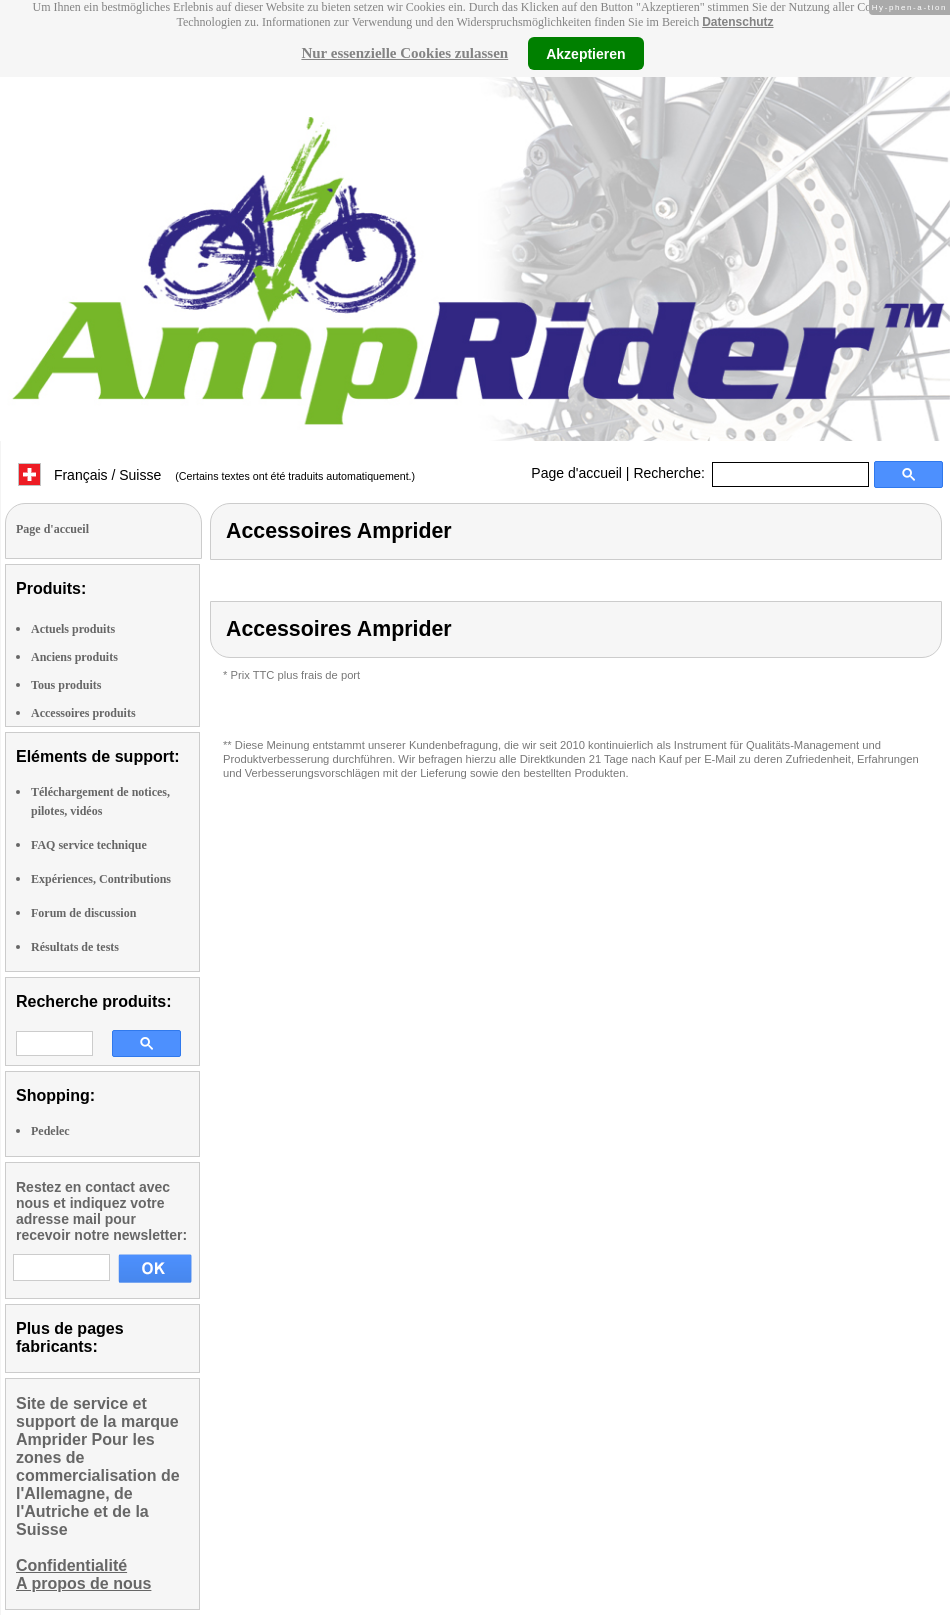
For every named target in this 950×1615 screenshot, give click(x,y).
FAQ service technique (89, 845)
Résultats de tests (75, 947)
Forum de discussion (83, 913)
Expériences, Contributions (101, 879)
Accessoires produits (83, 713)
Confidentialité (71, 1565)
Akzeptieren (585, 53)
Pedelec (50, 1131)
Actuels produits (73, 629)
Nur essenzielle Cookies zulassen (404, 53)
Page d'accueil (576, 473)
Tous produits (66, 685)
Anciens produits (74, 657)
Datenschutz (737, 22)
